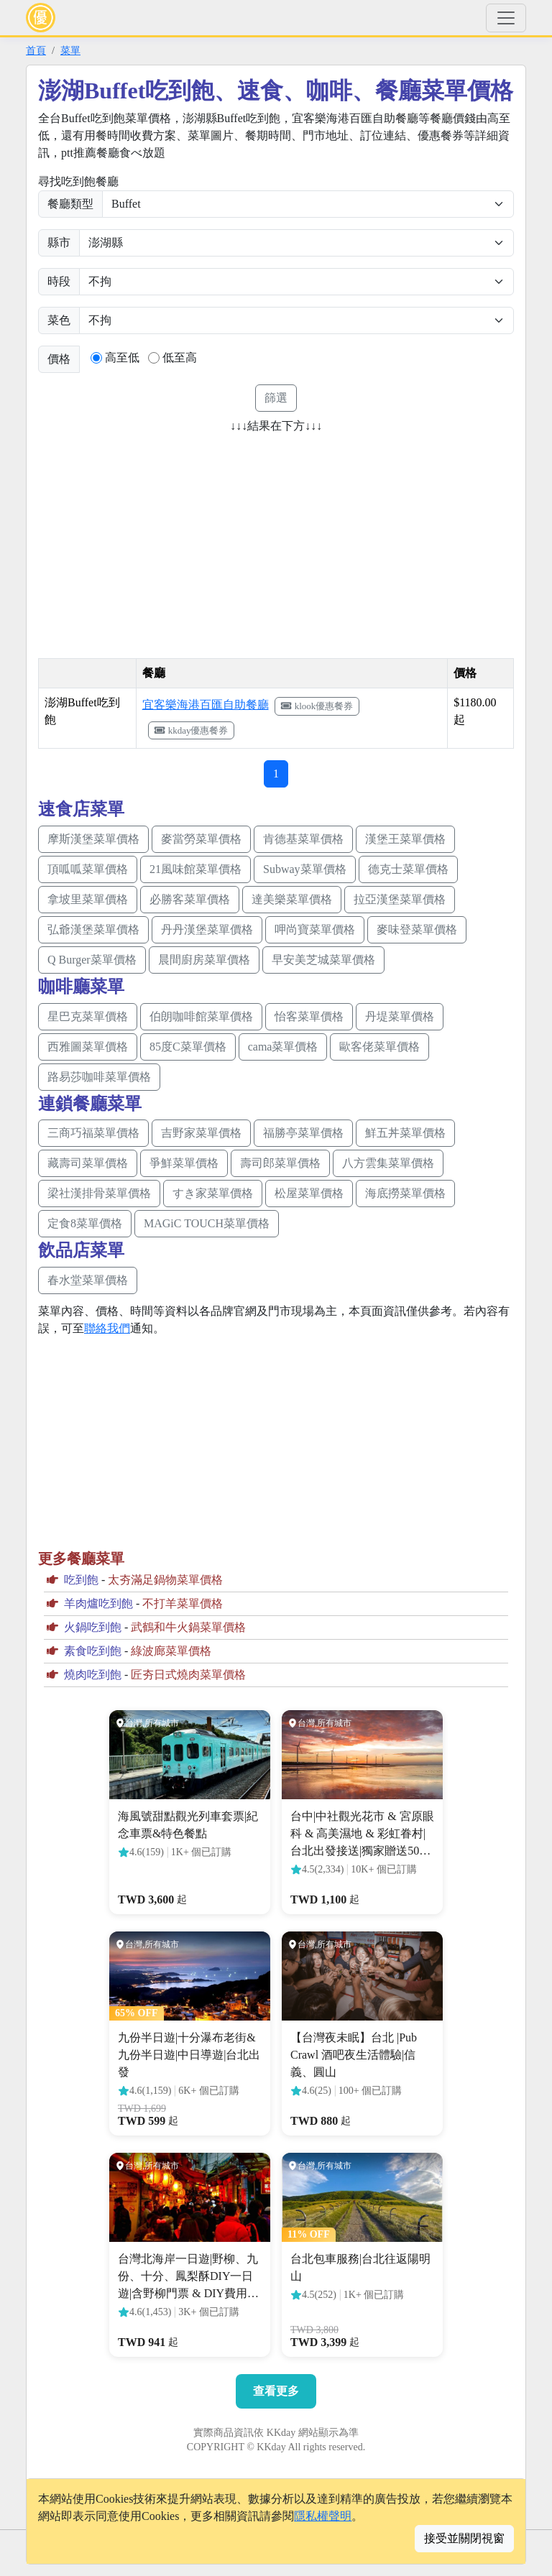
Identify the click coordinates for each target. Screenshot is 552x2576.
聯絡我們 (107, 1328)
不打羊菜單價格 (182, 1603)
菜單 (70, 50)
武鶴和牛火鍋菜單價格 (188, 1627)
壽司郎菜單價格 (280, 1163)
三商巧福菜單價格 (93, 1133)
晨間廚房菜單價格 (204, 960)
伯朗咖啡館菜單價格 (201, 1016)
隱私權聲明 (322, 2516)
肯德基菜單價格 (303, 839)
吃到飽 (81, 1580)
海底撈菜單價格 (405, 1193)
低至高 (179, 357)
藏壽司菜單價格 (87, 1163)
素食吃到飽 (92, 1651)
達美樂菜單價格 (292, 899)
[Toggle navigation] (506, 18)
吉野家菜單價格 (201, 1133)
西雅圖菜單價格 (87, 1046)
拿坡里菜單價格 (87, 899)
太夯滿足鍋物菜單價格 (165, 1580)
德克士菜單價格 (408, 869)
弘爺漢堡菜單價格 (93, 929)
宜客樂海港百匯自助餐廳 (205, 704)
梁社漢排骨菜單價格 (99, 1193)
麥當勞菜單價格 (201, 839)
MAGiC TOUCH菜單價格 (207, 1223)
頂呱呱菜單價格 (87, 869)
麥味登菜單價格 (417, 929)
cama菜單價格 (283, 1046)
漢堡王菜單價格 (405, 839)
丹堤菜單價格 (399, 1016)
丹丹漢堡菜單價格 (207, 929)
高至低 (122, 357)
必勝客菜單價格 (190, 899)
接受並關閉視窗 (464, 2538)
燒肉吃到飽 (92, 1674)
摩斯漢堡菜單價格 (93, 839)
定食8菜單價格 (84, 1223)
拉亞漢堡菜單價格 (400, 899)
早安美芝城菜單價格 (323, 960)
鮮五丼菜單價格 (405, 1133)
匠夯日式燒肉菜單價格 (188, 1674)
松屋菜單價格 (309, 1193)
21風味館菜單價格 (196, 869)
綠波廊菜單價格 (171, 1651)
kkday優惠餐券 (192, 730)
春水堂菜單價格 (87, 1280)
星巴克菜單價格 (87, 1016)
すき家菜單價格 (212, 1193)
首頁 (36, 50)
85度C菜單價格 (188, 1046)
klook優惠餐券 (317, 706)
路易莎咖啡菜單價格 (99, 1077)
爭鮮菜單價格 (184, 1163)
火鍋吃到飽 (92, 1627)
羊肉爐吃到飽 (98, 1603)
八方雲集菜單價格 (388, 1163)
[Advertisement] (159, 541)
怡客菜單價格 (309, 1016)
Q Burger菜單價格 (92, 960)
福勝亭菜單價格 (303, 1133)
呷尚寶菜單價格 (315, 929)
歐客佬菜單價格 (379, 1046)
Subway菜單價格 (304, 869)
